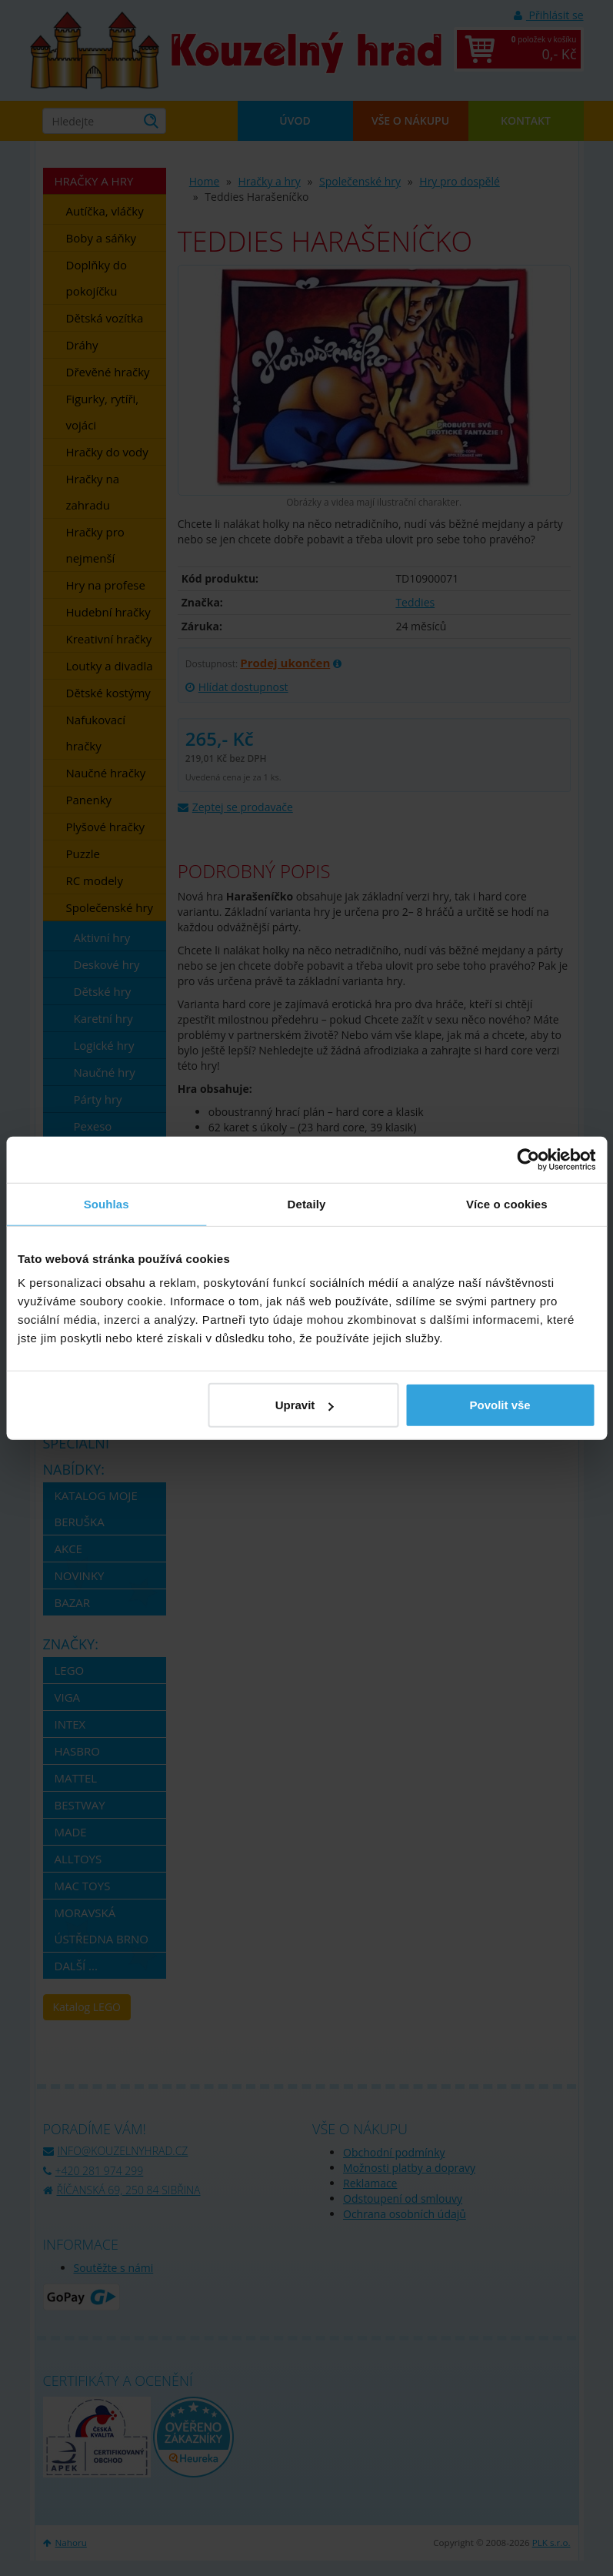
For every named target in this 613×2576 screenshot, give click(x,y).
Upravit (304, 1405)
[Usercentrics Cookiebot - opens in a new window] (528, 1159)
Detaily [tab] (307, 1203)
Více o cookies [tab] (507, 1203)
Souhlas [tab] (106, 1203)
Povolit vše (499, 1405)
